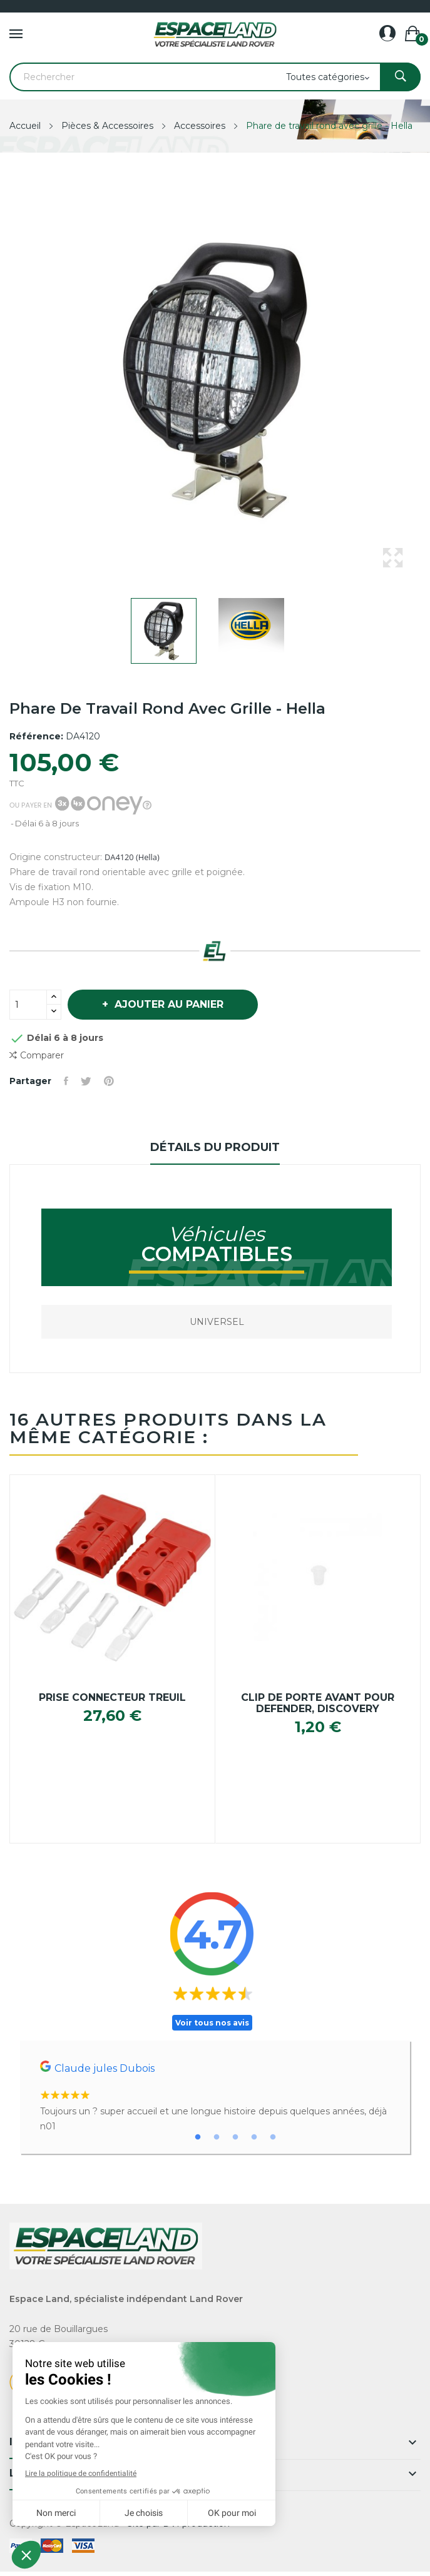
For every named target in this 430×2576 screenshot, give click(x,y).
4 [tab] (254, 2137)
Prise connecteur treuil (112, 1697)
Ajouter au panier (167, 1004)
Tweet (86, 1081)
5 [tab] (273, 2137)
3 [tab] (235, 2137)
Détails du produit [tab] (215, 1147)
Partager (66, 1081)
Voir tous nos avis (212, 2022)
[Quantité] (28, 1005)
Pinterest (109, 1081)
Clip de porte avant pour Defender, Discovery (317, 1703)
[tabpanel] (215, 2097)
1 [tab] (198, 2137)
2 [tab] (216, 2137)
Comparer (36, 1056)
